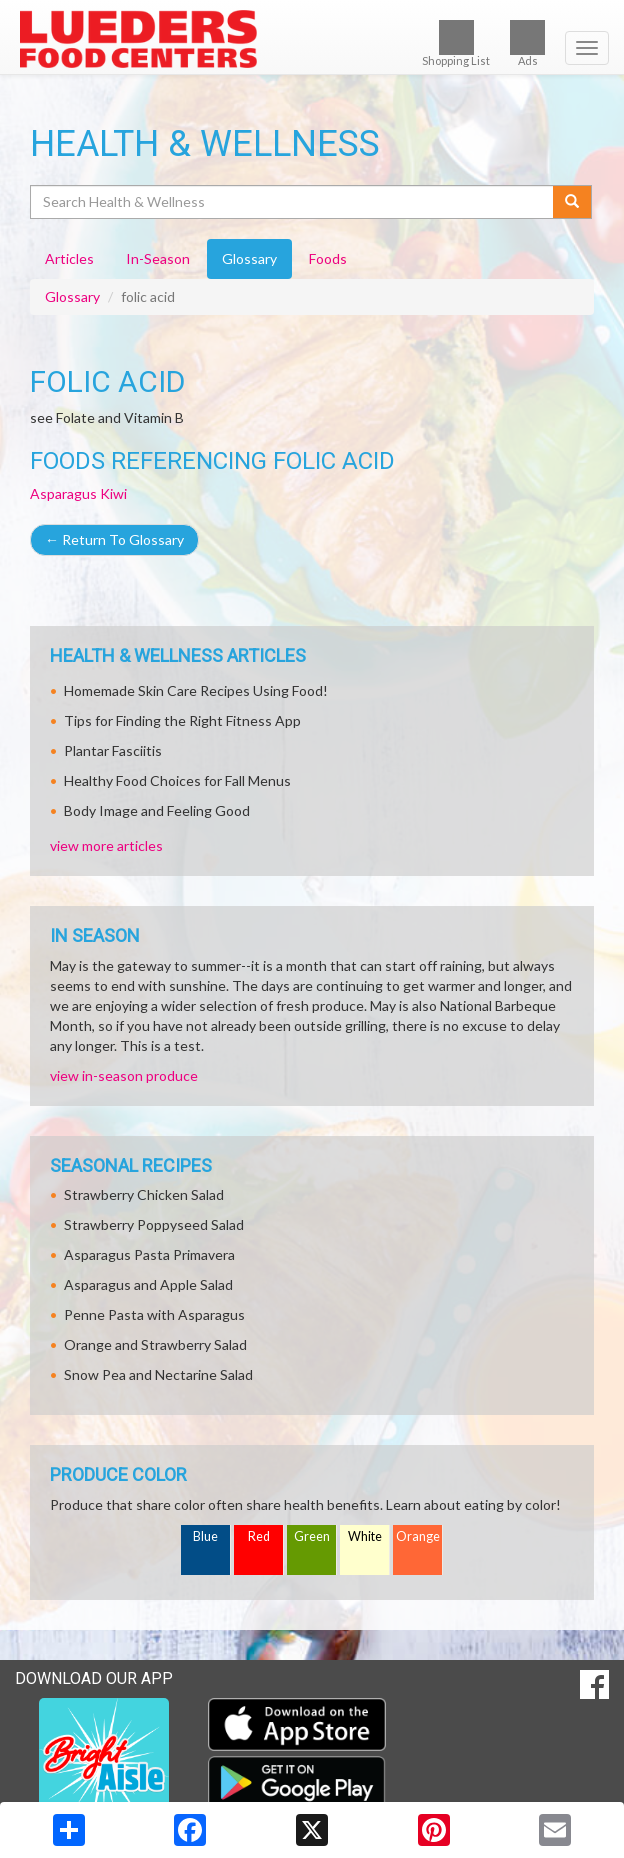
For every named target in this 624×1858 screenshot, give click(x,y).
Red (259, 1536)
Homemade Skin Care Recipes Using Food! (196, 690)
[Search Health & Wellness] (293, 202)
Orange (418, 1536)
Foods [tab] (328, 258)
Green (312, 1536)
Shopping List (456, 43)
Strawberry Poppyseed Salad (154, 1224)
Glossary (72, 296)
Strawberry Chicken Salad (144, 1194)
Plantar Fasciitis (113, 750)
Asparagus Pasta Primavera (149, 1254)
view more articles (106, 845)
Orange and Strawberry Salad (155, 1344)
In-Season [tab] (158, 258)
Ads (527, 43)
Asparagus (63, 493)
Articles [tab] (69, 258)
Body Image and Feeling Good (157, 810)
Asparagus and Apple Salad (148, 1284)
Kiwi (113, 493)
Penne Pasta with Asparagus (154, 1314)
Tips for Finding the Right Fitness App (182, 720)
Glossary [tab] (249, 258)
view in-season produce (124, 1075)
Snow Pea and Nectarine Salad (158, 1374)
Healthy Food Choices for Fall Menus (177, 780)
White (365, 1536)
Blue (205, 1536)
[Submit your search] (572, 202)
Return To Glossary (114, 539)
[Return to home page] (312, 39)
